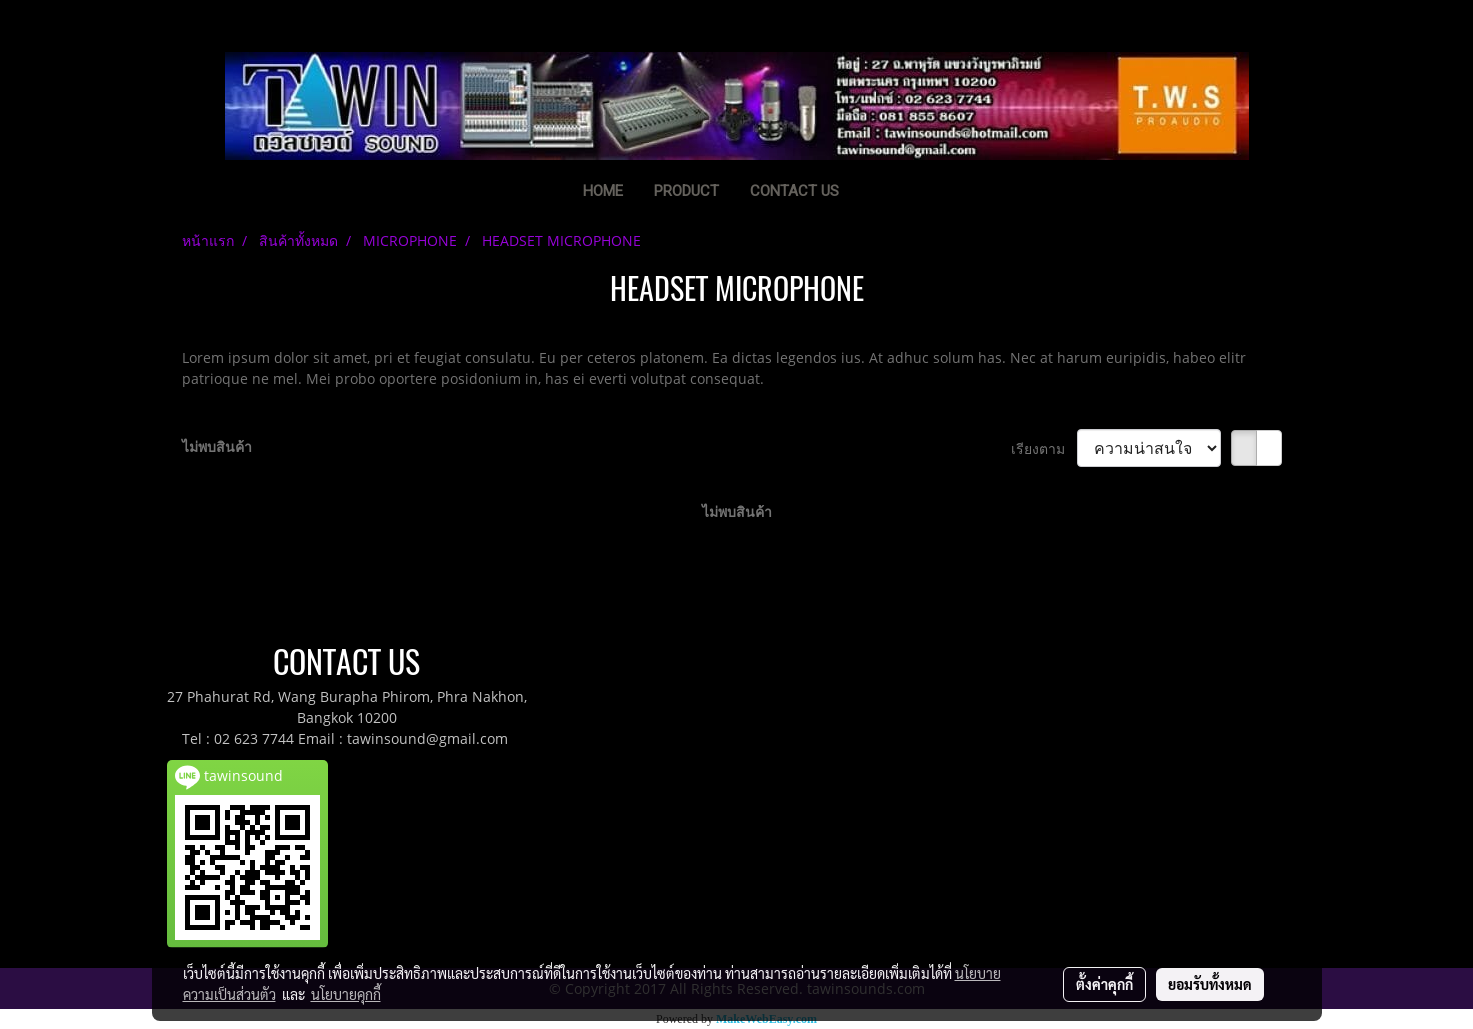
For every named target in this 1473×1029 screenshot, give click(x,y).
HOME (603, 191)
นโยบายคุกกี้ (346, 994)
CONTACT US (794, 191)
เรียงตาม (1044, 448)
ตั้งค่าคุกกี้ (1104, 984)
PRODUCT (686, 191)
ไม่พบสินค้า (217, 446)
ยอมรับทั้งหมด (1210, 984)
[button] (885, 193)
